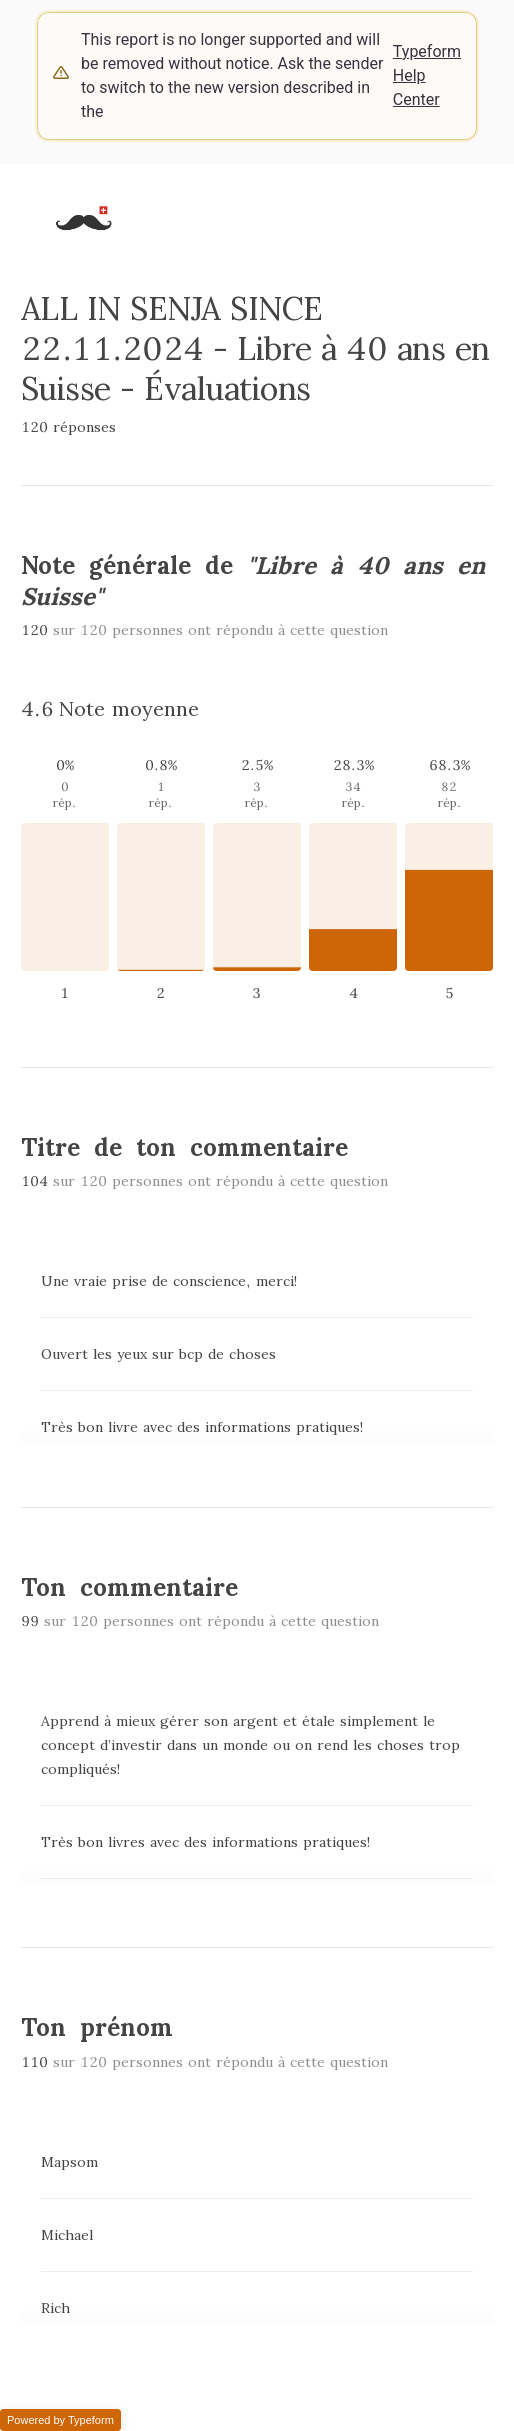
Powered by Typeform (60, 2420)
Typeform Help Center (427, 75)
